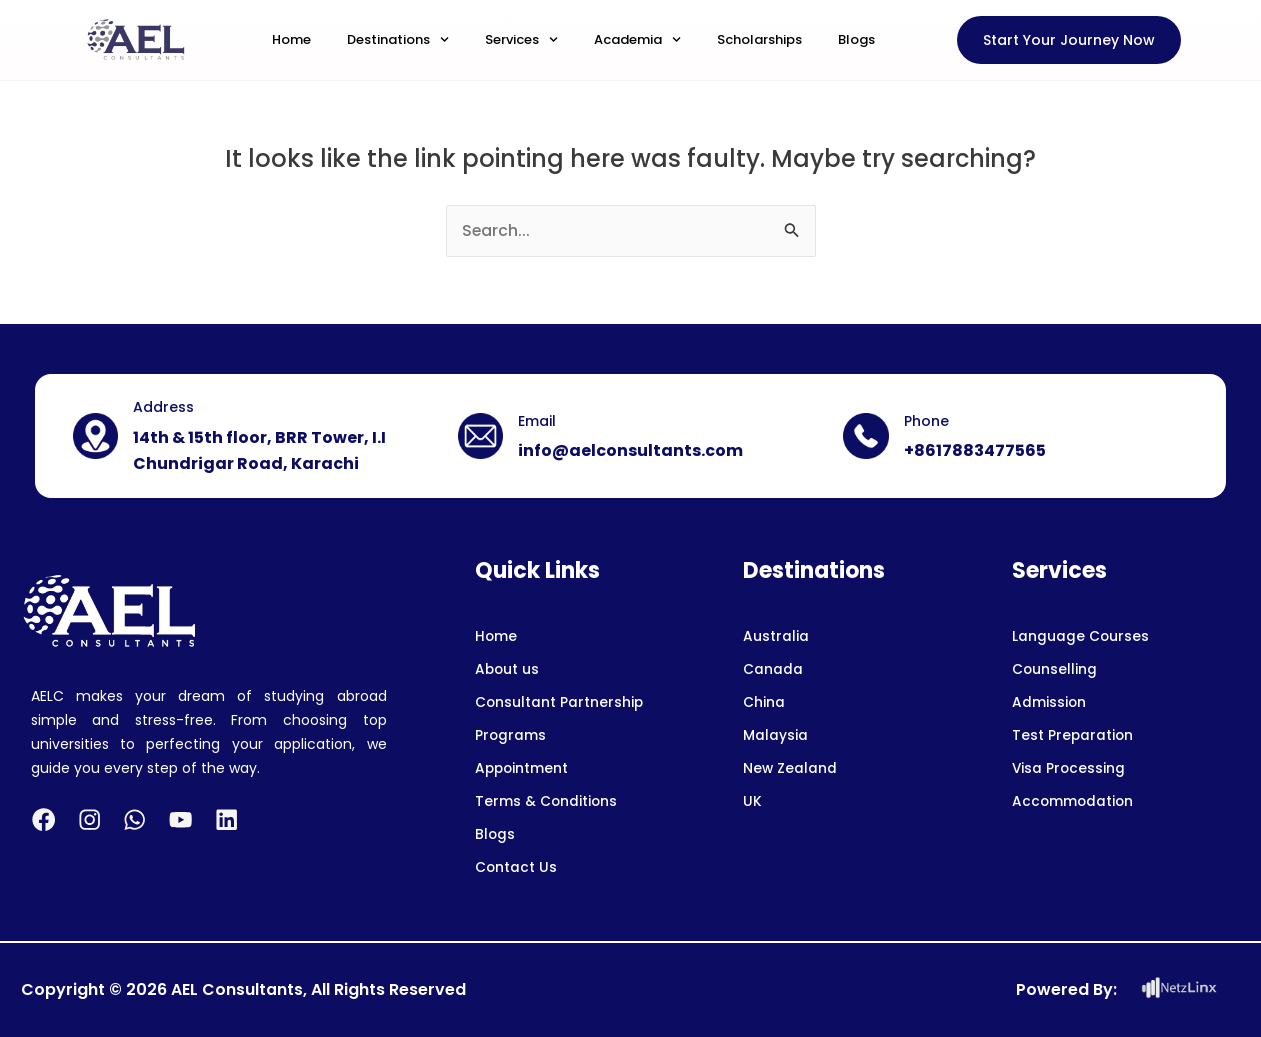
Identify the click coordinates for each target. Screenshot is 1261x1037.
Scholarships (759, 39)
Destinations (398, 39)
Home (291, 39)
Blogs (856, 39)
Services (521, 39)
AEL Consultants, (239, 989)
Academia (637, 39)
